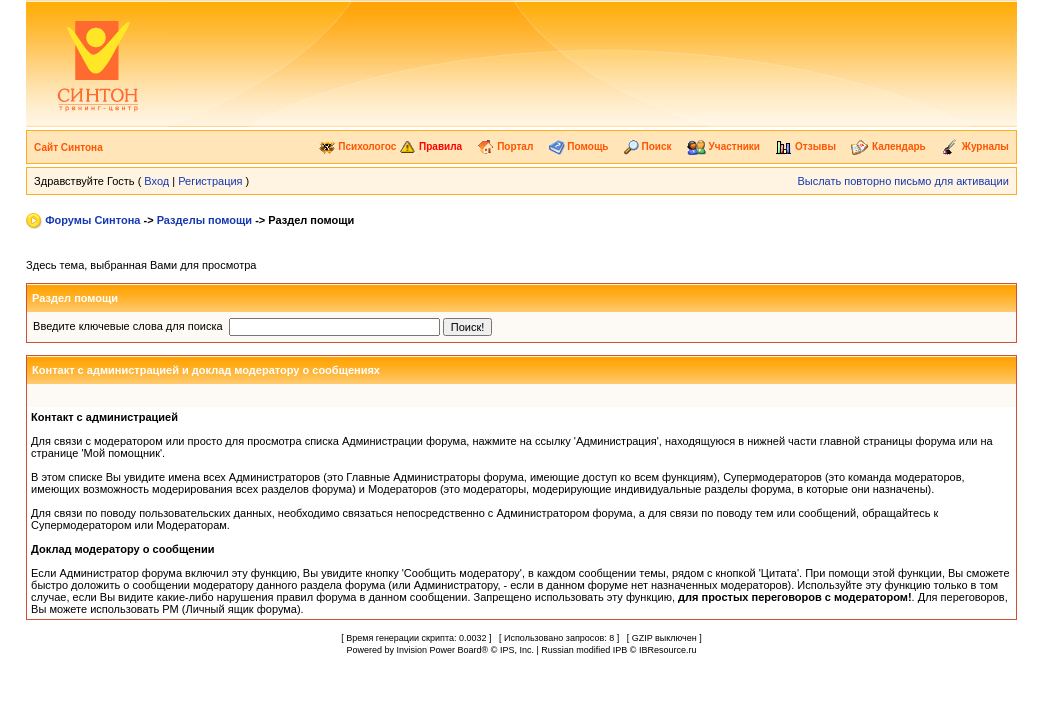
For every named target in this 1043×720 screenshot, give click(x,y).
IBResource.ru (668, 650)
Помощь (579, 146)
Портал (505, 146)
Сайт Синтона (68, 147)
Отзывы (805, 146)
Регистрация (210, 181)
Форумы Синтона (92, 220)
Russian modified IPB (584, 650)
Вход (156, 181)
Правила (430, 146)
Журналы (975, 146)
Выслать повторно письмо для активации (903, 181)
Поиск (648, 146)
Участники (723, 146)
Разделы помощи (204, 220)
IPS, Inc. (517, 650)
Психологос (357, 146)
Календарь (888, 146)
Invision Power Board (439, 650)
